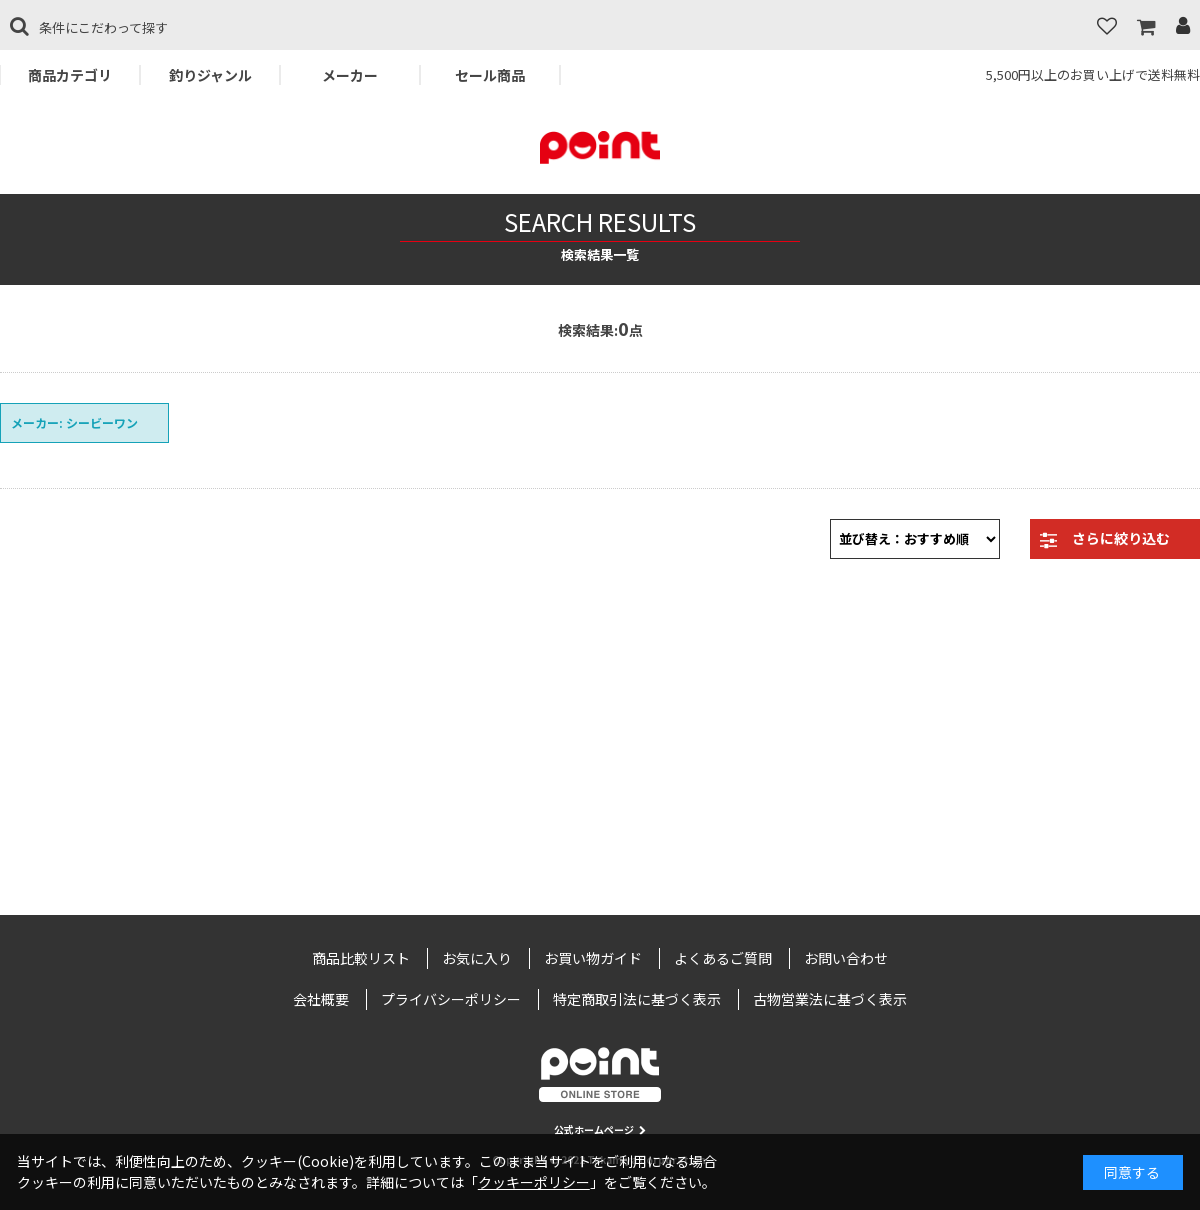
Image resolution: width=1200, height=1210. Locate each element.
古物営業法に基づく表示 (830, 999)
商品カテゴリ (70, 75)
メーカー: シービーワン (74, 422)
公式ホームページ (600, 1129)
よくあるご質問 (723, 958)
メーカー (350, 75)
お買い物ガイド (593, 958)
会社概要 (321, 999)
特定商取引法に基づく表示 (637, 999)
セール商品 (490, 75)
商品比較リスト (361, 958)
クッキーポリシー (534, 1182)
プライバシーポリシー (451, 999)
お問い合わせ (846, 958)
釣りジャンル (210, 75)
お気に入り (477, 958)
